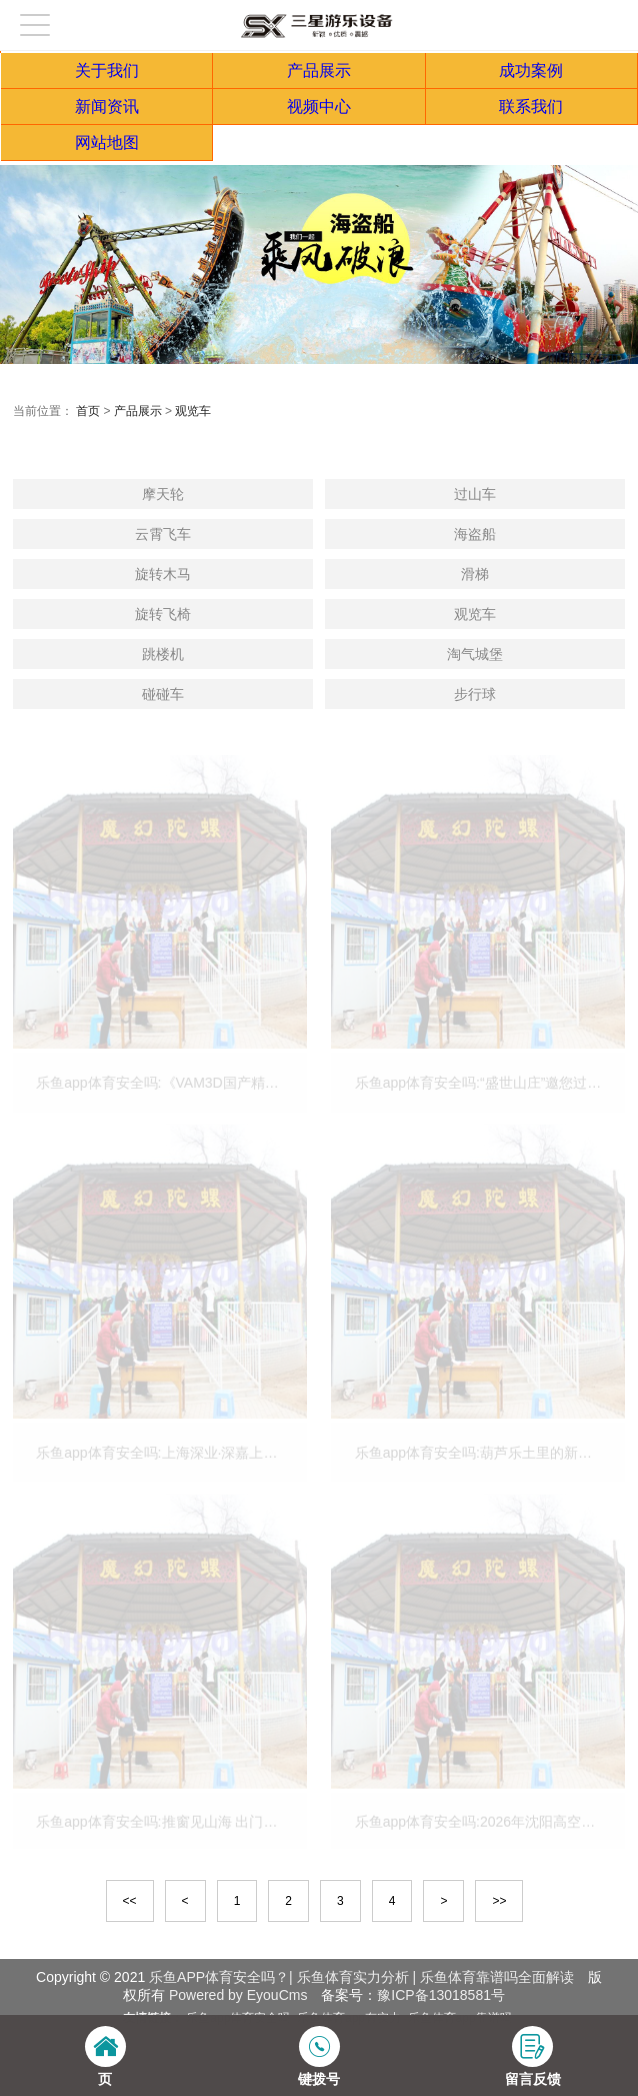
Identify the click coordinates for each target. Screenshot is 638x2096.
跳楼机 (163, 654)
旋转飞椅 (163, 614)
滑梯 (475, 574)
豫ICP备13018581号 (441, 1995)
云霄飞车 (163, 534)
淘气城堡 (475, 654)
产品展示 (319, 70)
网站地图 (107, 142)
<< (130, 1901)
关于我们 (107, 70)
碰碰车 (163, 694)
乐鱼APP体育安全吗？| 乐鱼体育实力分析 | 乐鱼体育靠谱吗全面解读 (361, 1977)
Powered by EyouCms (236, 1995)
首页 (88, 411)
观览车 (193, 411)
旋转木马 (163, 574)
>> (499, 1901)
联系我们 (531, 106)
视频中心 (319, 106)
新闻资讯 (107, 106)
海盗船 (475, 534)
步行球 (475, 694)
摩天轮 (163, 494)
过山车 (475, 494)
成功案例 (531, 70)
